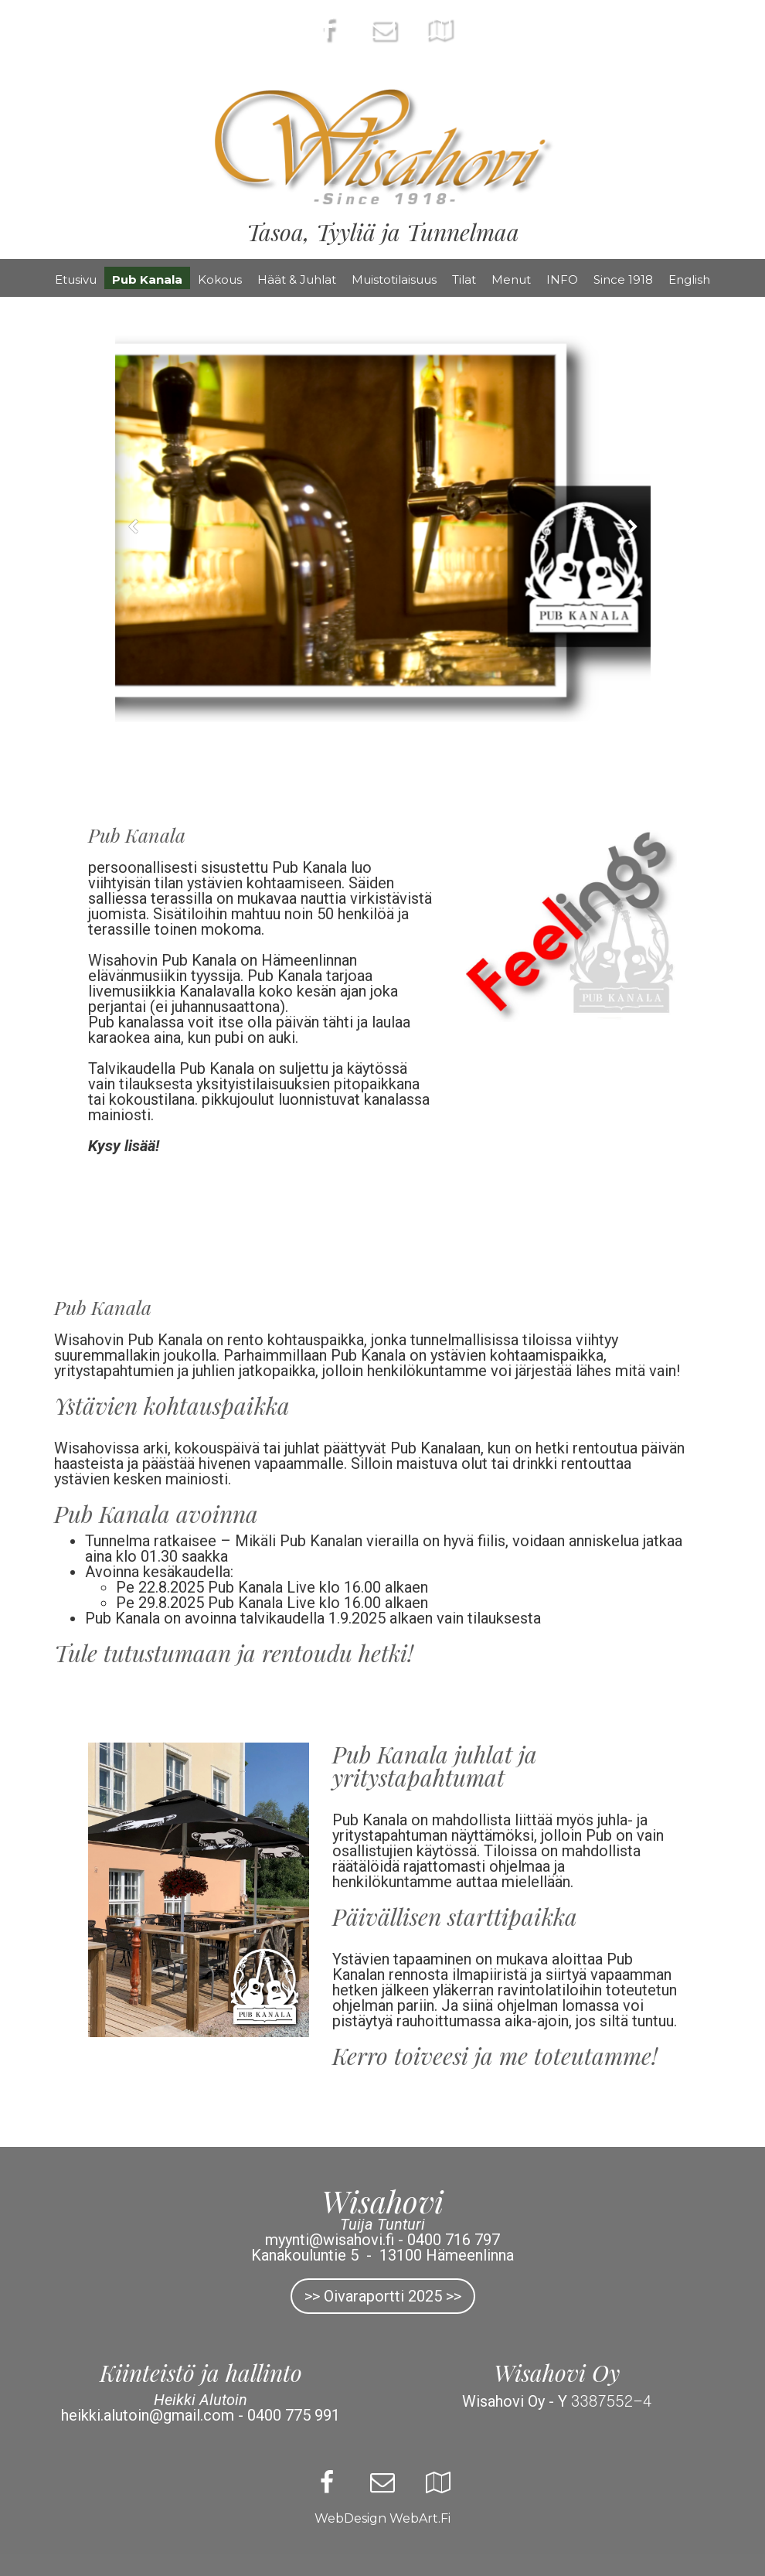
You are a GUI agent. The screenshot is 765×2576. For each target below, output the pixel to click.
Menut (511, 279)
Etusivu (76, 279)
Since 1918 (623, 279)
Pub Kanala (147, 279)
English (689, 279)
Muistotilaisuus (394, 279)
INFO (562, 279)
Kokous (220, 279)
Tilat (464, 279)
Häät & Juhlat (296, 279)
